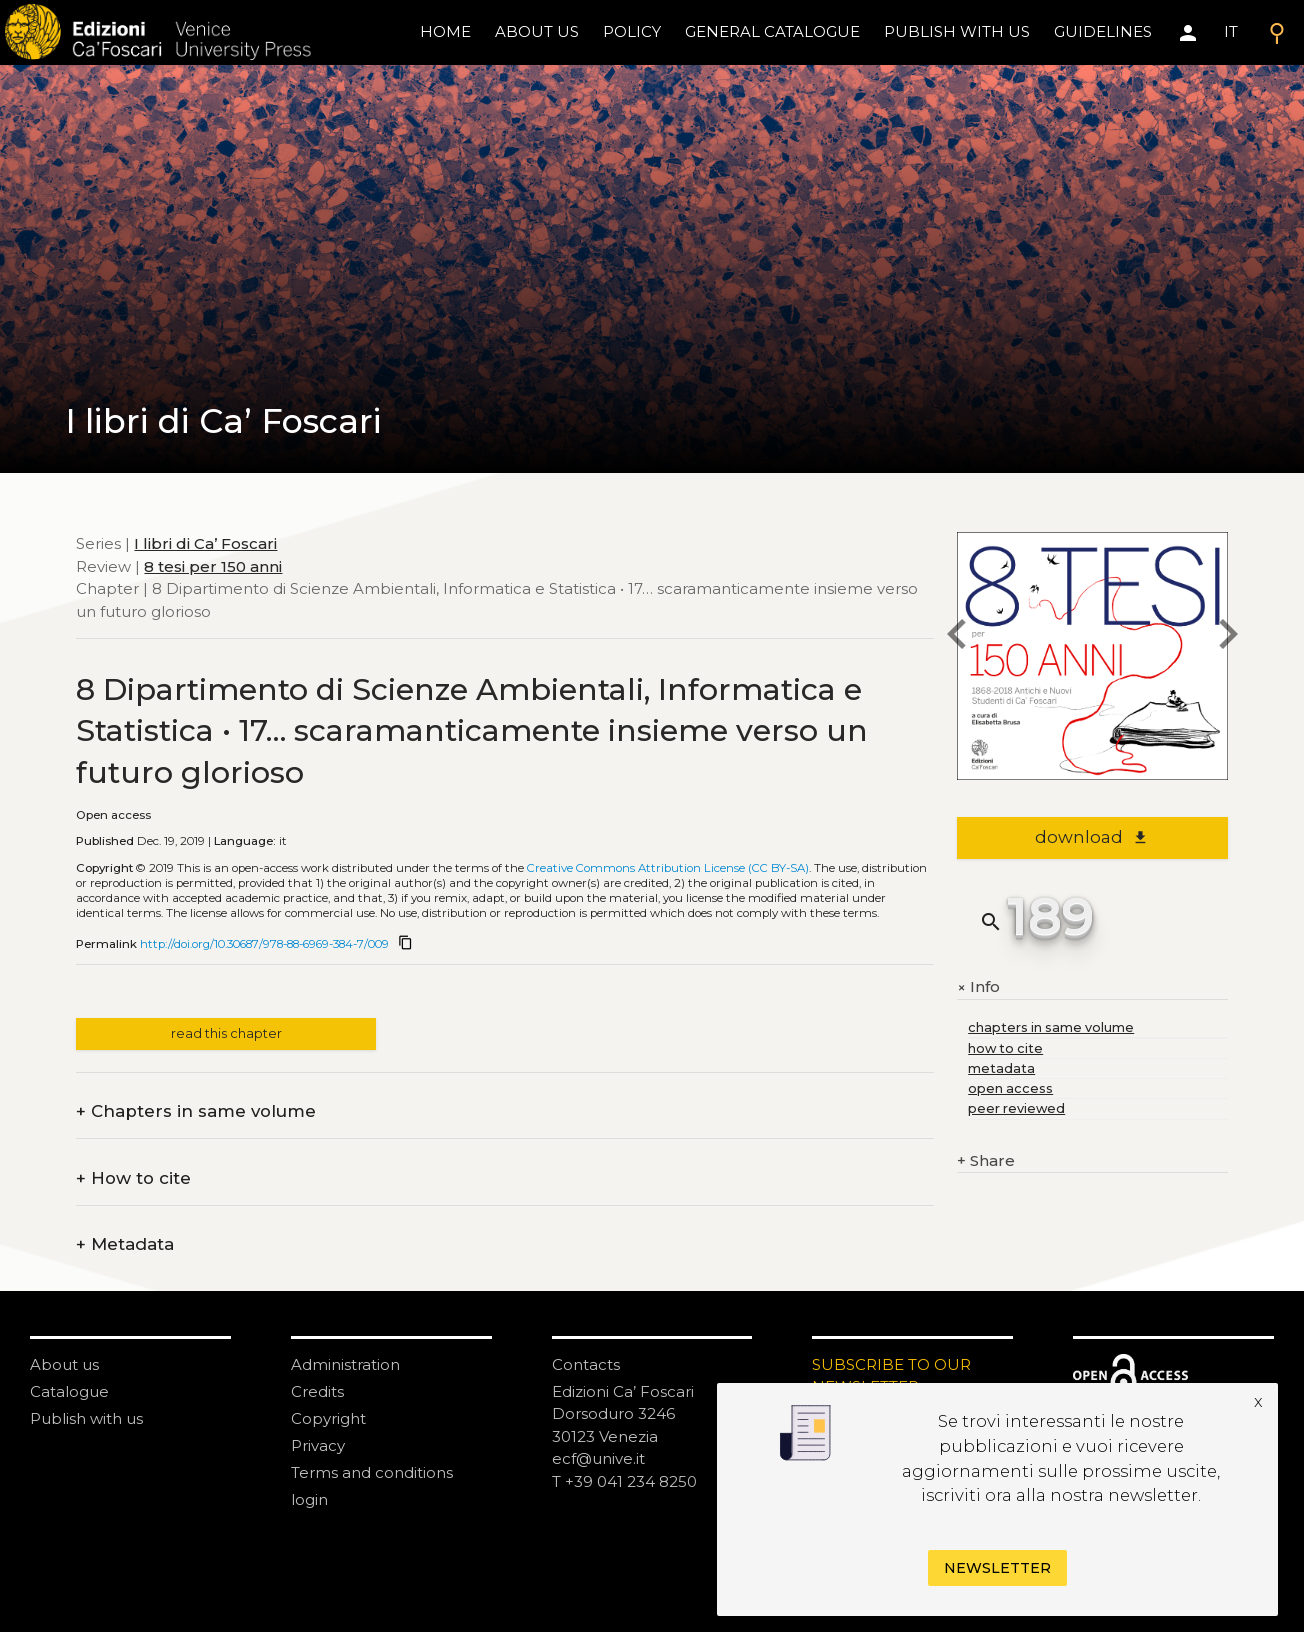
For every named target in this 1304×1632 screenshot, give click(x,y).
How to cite (133, 1178)
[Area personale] (1188, 33)
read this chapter (226, 1033)
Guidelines (1103, 31)
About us (537, 31)
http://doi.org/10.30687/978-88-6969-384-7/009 (264, 944)
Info (978, 988)
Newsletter (997, 1568)
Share (986, 1161)
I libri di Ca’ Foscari (205, 543)
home (445, 31)
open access (1010, 1088)
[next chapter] (1228, 637)
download (1091, 837)
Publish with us (957, 31)
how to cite (1005, 1048)
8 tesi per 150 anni (213, 566)
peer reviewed (1016, 1108)
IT (1231, 31)
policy (632, 31)
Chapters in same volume (196, 1111)
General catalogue (772, 31)
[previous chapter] (957, 637)
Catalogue (69, 1391)
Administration (345, 1364)
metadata (1001, 1068)
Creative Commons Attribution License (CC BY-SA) (668, 868)
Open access (113, 815)
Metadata (125, 1244)
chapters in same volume (1051, 1027)
